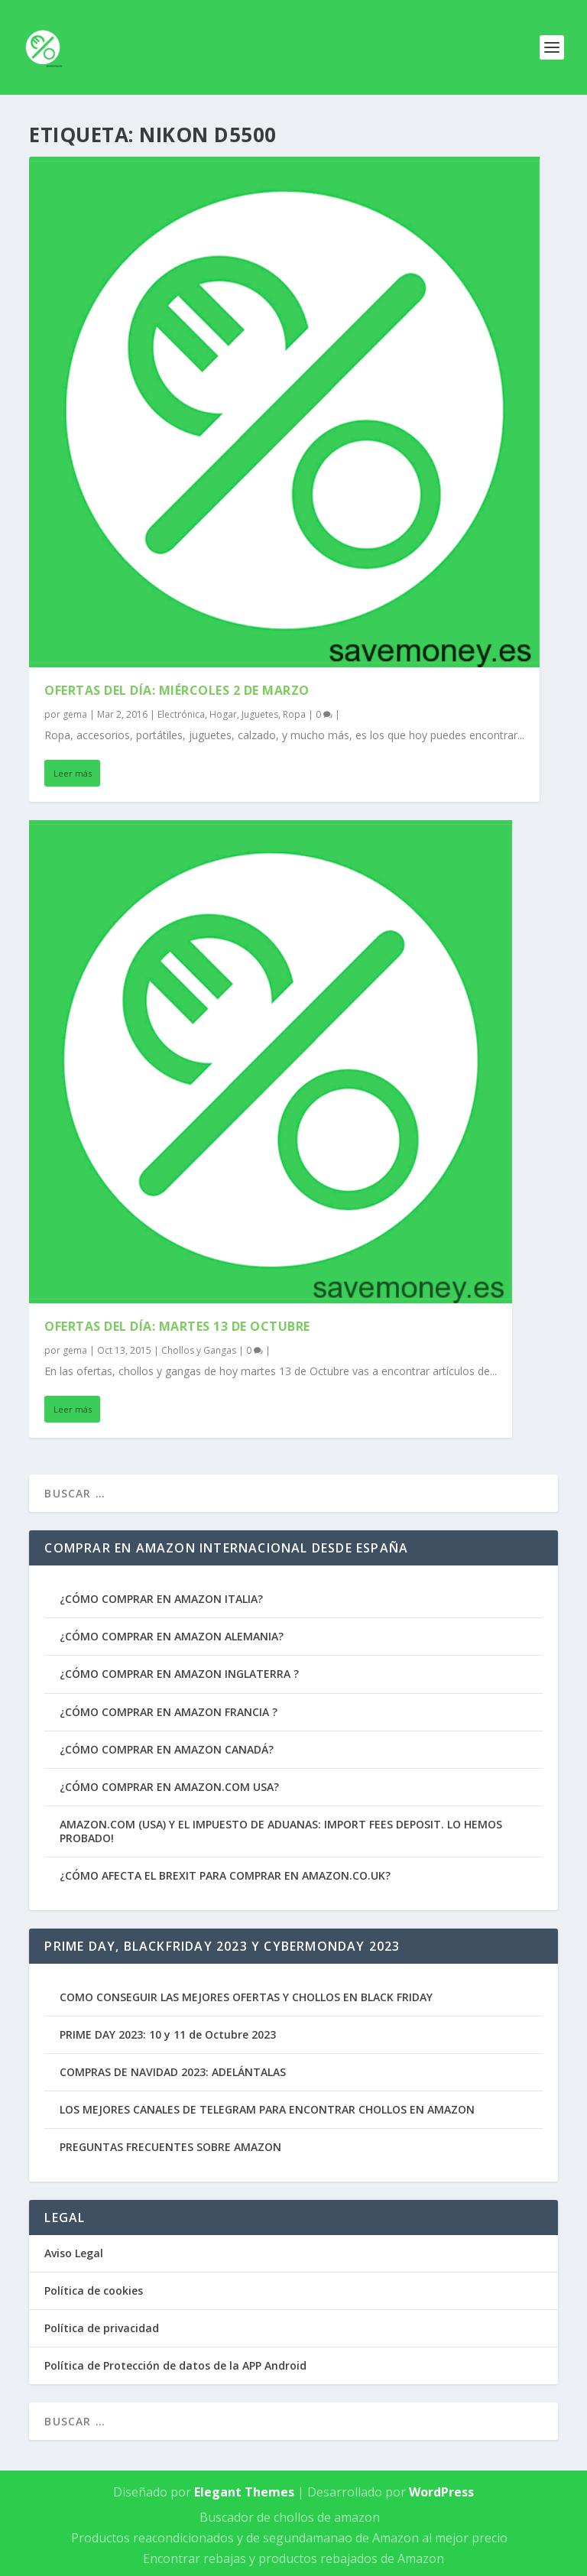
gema (75, 714)
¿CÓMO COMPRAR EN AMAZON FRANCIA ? (168, 1712)
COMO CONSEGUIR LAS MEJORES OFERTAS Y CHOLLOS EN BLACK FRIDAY (246, 1997)
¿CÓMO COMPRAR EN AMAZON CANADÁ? (167, 1749)
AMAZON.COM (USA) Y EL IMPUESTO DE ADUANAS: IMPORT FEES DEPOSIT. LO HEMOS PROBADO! (281, 1831)
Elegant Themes (244, 2492)
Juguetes (260, 714)
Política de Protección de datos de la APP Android (175, 2365)
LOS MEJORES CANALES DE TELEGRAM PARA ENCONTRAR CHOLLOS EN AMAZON (267, 2109)
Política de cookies (93, 2290)
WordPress (441, 2492)
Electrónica (181, 714)
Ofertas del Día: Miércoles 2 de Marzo (177, 690)
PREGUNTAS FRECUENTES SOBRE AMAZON (170, 2147)
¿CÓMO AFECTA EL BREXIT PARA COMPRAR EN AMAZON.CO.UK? (225, 1875)
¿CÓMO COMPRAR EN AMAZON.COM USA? (169, 1787)
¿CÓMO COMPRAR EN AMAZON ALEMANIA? (172, 1636)
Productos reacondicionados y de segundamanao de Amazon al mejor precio (289, 2537)
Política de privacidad (101, 2328)
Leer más (73, 773)
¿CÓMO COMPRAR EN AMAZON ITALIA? (161, 1598)
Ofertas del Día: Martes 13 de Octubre (177, 1326)
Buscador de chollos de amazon (289, 2517)
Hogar (223, 714)
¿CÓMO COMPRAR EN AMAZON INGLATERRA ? (179, 1673)
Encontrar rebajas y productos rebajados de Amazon (293, 2558)
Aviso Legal (73, 2253)
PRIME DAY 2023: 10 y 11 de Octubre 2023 (168, 2034)
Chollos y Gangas (198, 1350)
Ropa (294, 714)
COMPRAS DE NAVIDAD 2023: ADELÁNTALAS (173, 2072)
